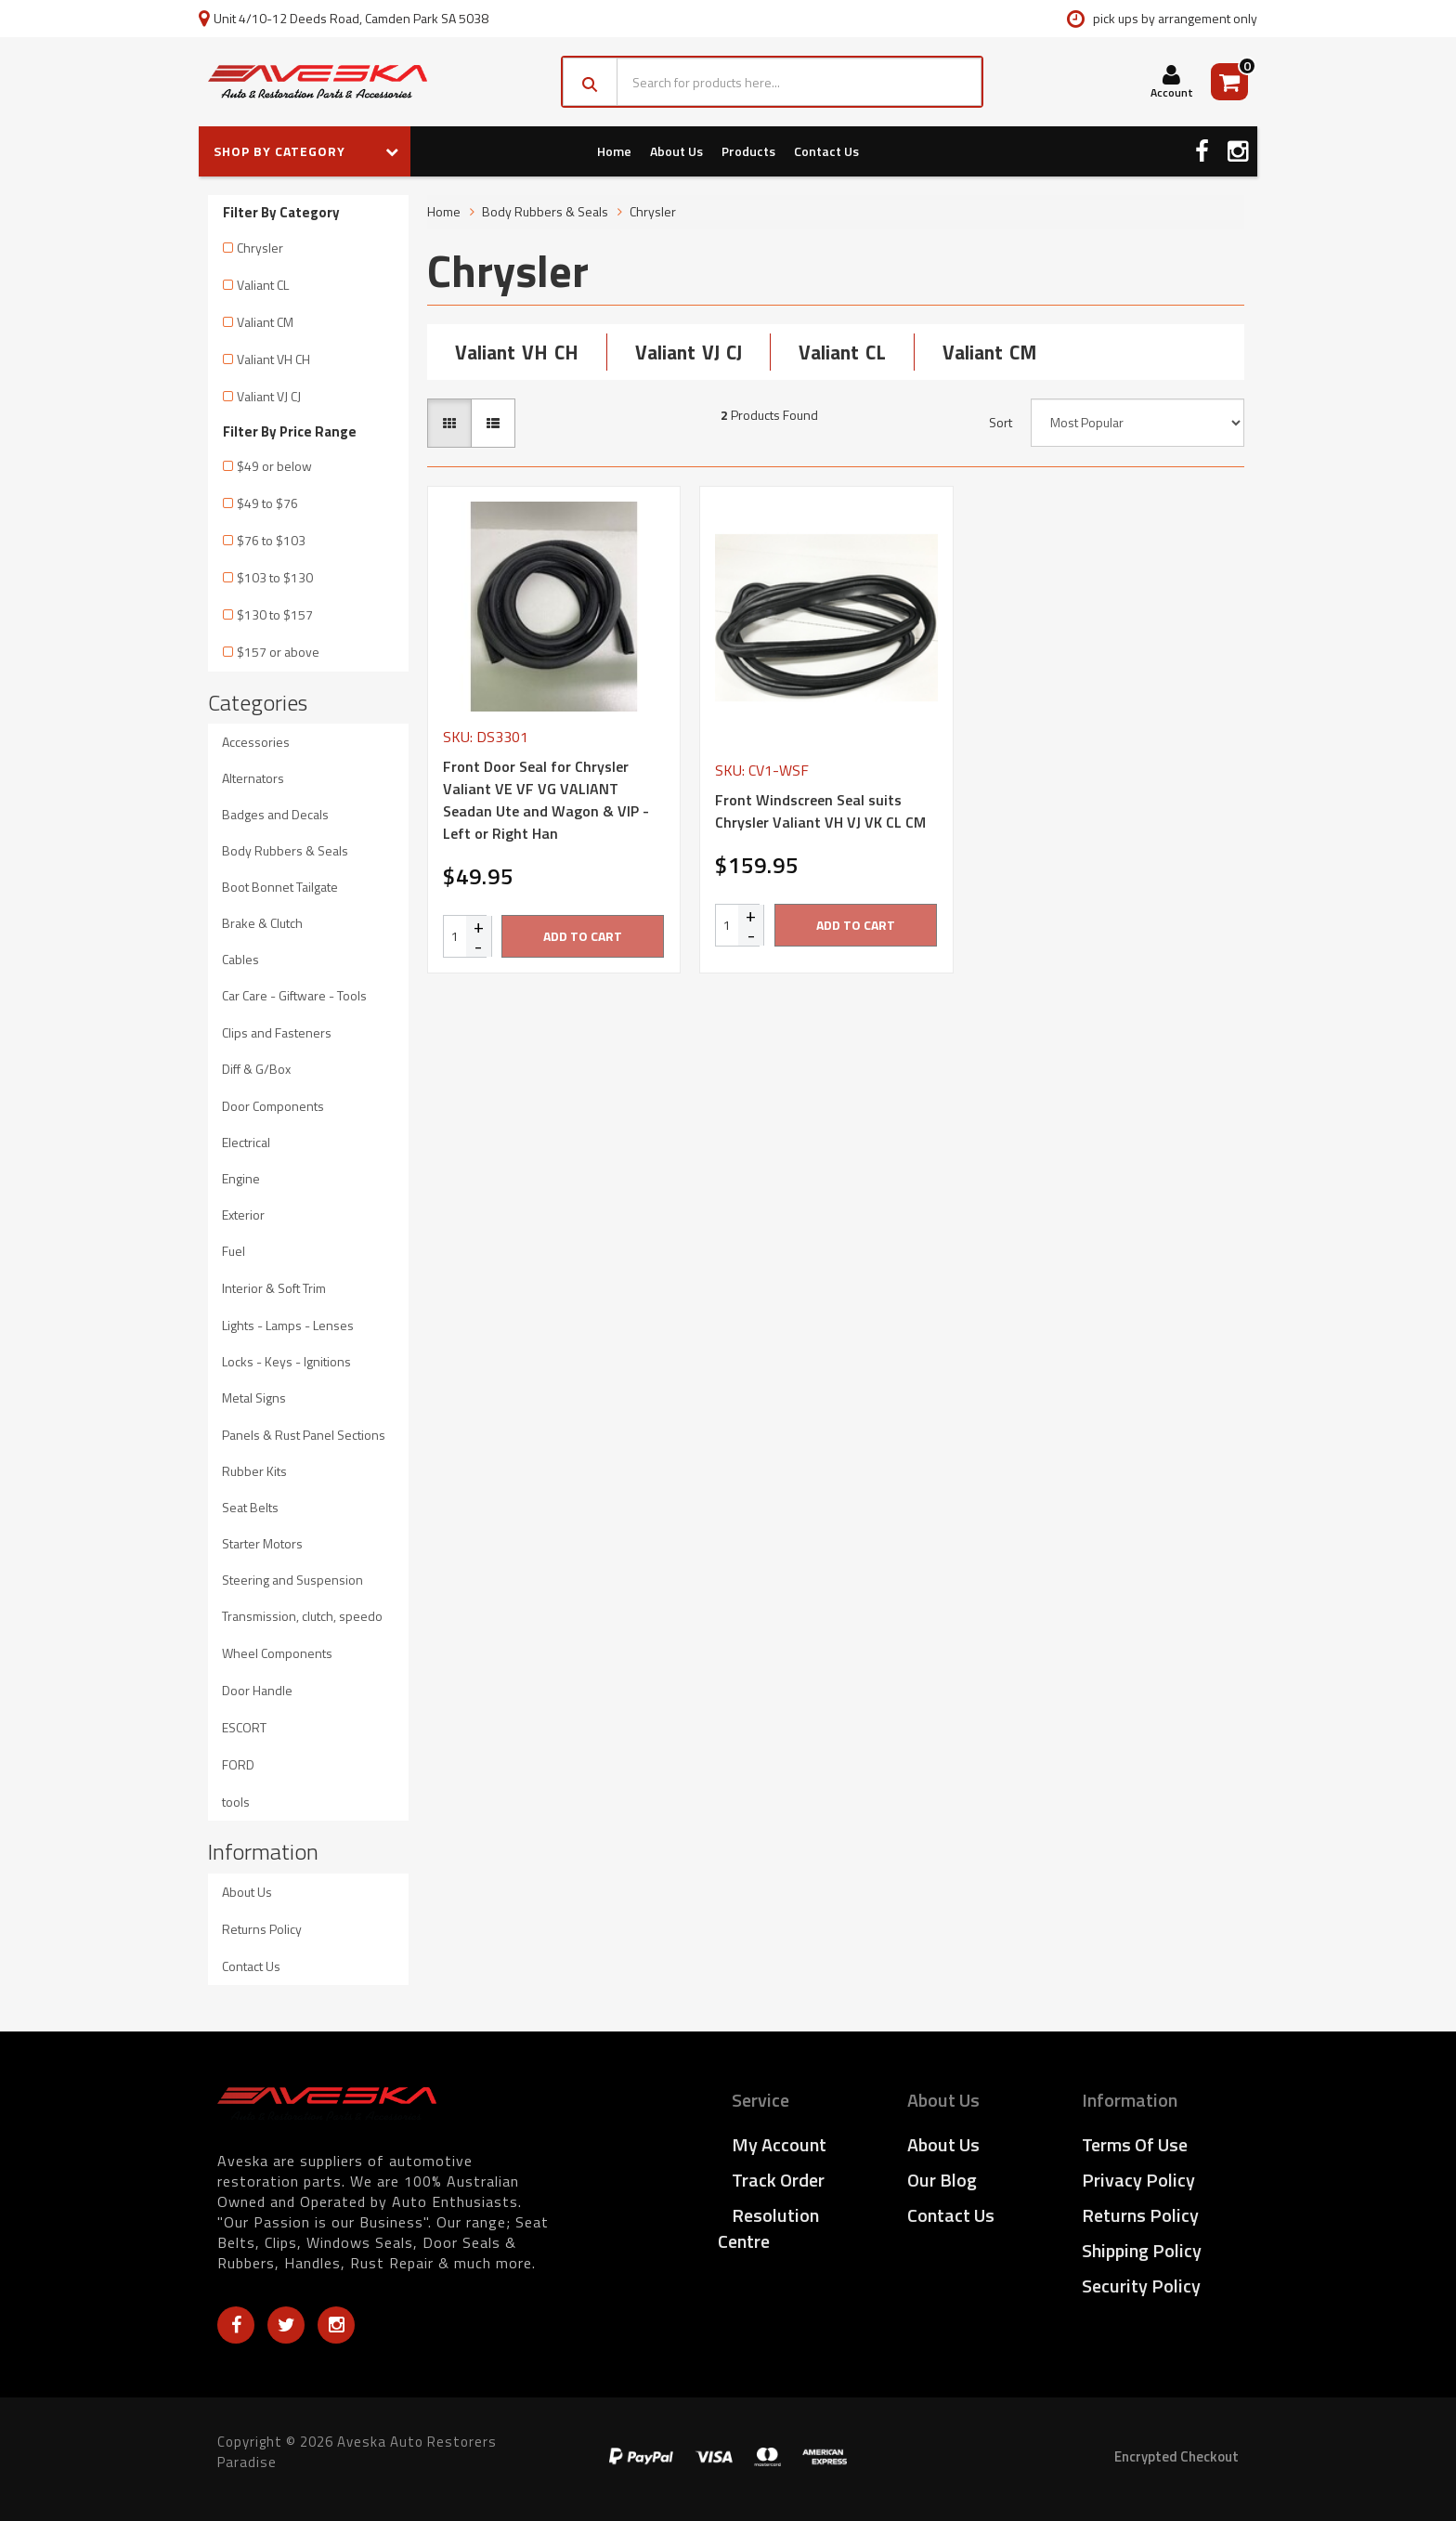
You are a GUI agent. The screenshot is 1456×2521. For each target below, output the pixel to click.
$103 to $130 (275, 577)
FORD (238, 1764)
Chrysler (260, 247)
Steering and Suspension (292, 1579)
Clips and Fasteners (277, 1032)
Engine (241, 1178)
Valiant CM (265, 322)
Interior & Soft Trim (274, 1288)
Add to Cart (582, 936)
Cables (240, 959)
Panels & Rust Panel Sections (303, 1434)
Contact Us (826, 151)
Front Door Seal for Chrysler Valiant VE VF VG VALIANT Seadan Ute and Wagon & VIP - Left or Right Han (546, 799)
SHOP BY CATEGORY (306, 151)
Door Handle (257, 1690)
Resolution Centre (768, 2228)
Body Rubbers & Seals (285, 850)
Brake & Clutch (262, 923)
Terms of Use (1135, 2144)
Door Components (273, 1106)
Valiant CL (263, 284)
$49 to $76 (267, 503)
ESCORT (244, 1727)
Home (614, 151)
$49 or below (274, 466)
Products (748, 151)
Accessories (256, 741)
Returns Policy (262, 1929)
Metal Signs (254, 1397)
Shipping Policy (1142, 2250)
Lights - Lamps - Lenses (288, 1325)
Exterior (243, 1214)
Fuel (233, 1250)
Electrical (246, 1142)
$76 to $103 (271, 540)
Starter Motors (262, 1543)
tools (236, 1801)
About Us (676, 151)
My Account (779, 2144)
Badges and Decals (275, 814)
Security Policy (1141, 2285)
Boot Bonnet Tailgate (280, 886)
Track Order (778, 2179)
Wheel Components (277, 1653)
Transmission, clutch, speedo (302, 1616)
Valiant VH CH (273, 359)
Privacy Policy (1138, 2179)
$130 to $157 (275, 614)
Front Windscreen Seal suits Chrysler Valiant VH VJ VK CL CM (820, 811)
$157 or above (278, 651)
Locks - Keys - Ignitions (286, 1361)
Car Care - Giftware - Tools (294, 995)
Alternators (253, 778)
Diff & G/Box (256, 1068)
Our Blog (942, 2179)
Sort (1000, 422)
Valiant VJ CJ (269, 396)
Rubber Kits (254, 1471)
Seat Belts (250, 1507)
